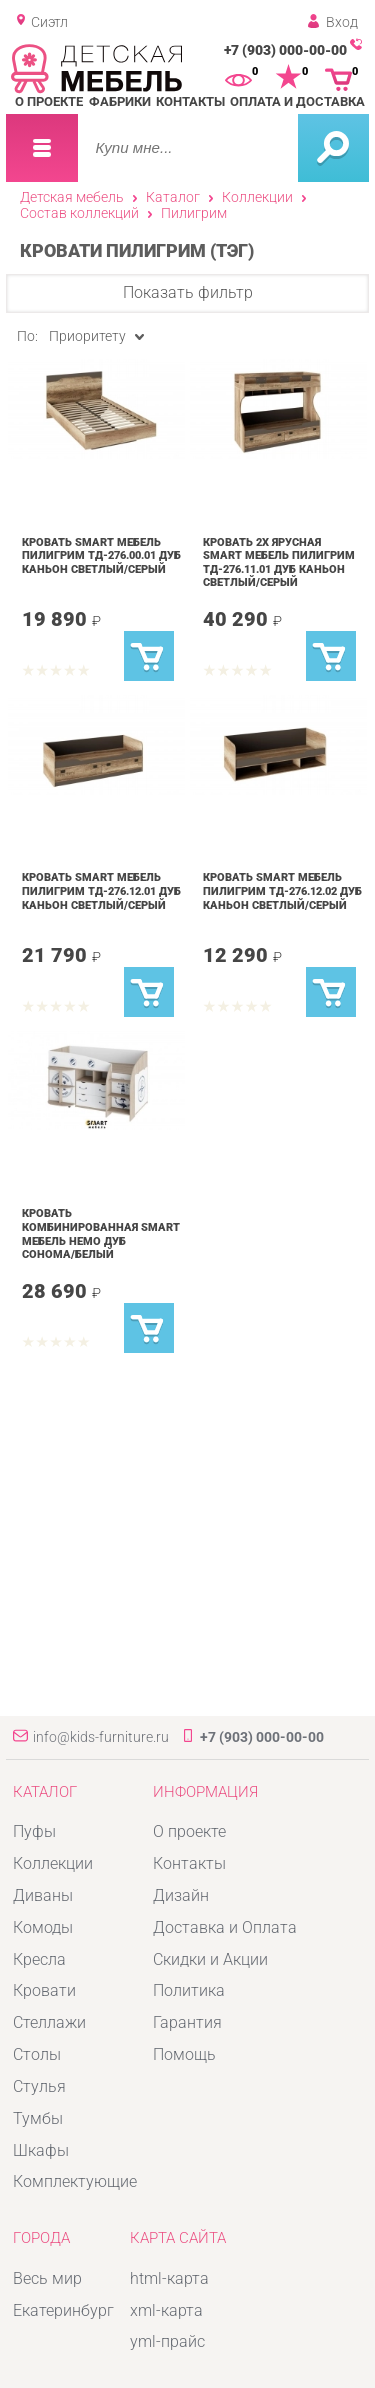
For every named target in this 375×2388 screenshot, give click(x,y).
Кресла (39, 1959)
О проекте (49, 101)
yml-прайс (167, 2341)
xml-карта (166, 2310)
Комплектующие (75, 2181)
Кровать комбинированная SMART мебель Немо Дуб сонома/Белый (101, 1233)
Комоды (43, 1927)
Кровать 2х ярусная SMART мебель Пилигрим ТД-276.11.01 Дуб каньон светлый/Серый (279, 562)
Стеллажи (49, 2022)
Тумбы (38, 2118)
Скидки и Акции (210, 1959)
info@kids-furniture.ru (101, 1737)
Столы (37, 2054)
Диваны (43, 1895)
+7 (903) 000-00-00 (285, 50)
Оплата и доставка (297, 101)
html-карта (169, 2278)
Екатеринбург (63, 2310)
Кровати (44, 1990)
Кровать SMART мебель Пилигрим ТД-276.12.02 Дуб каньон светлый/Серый (282, 890)
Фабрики (120, 101)
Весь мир (47, 2278)
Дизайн (181, 1895)
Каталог (173, 197)
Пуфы (34, 1831)
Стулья (39, 2086)
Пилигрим (194, 213)
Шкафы (41, 2150)
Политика (189, 1990)
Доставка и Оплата (225, 1927)
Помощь (184, 2054)
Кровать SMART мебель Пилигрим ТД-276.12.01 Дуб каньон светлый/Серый (101, 890)
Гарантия (187, 2022)
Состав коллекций (79, 213)
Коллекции (257, 197)
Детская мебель (72, 197)
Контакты (190, 101)
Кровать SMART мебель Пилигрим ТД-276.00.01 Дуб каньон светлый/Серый (101, 555)
